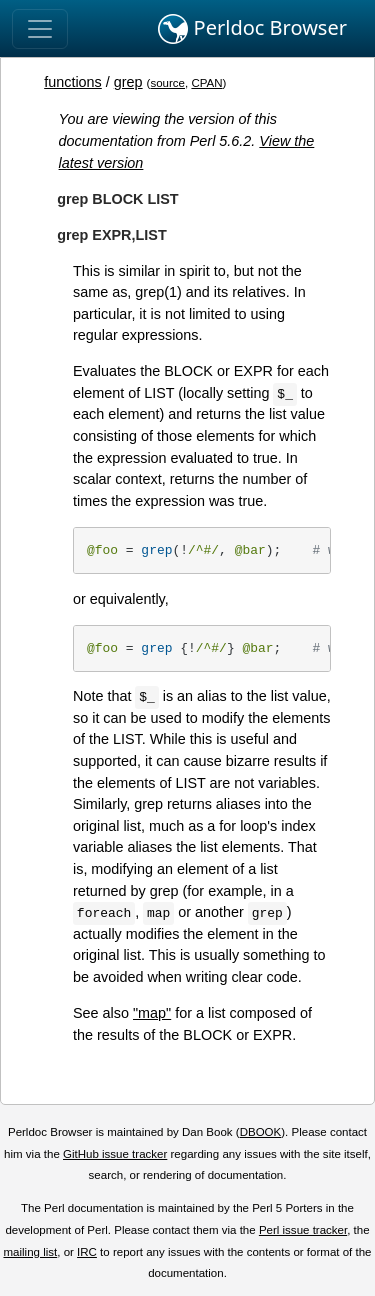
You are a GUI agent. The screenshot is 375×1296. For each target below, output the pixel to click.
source (167, 83)
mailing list (30, 1252)
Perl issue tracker (303, 1230)
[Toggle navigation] (40, 29)
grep (128, 82)
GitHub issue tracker (115, 1154)
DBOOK (261, 1132)
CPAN (206, 83)
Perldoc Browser (252, 29)
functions (73, 82)
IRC (87, 1252)
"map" (152, 1013)
